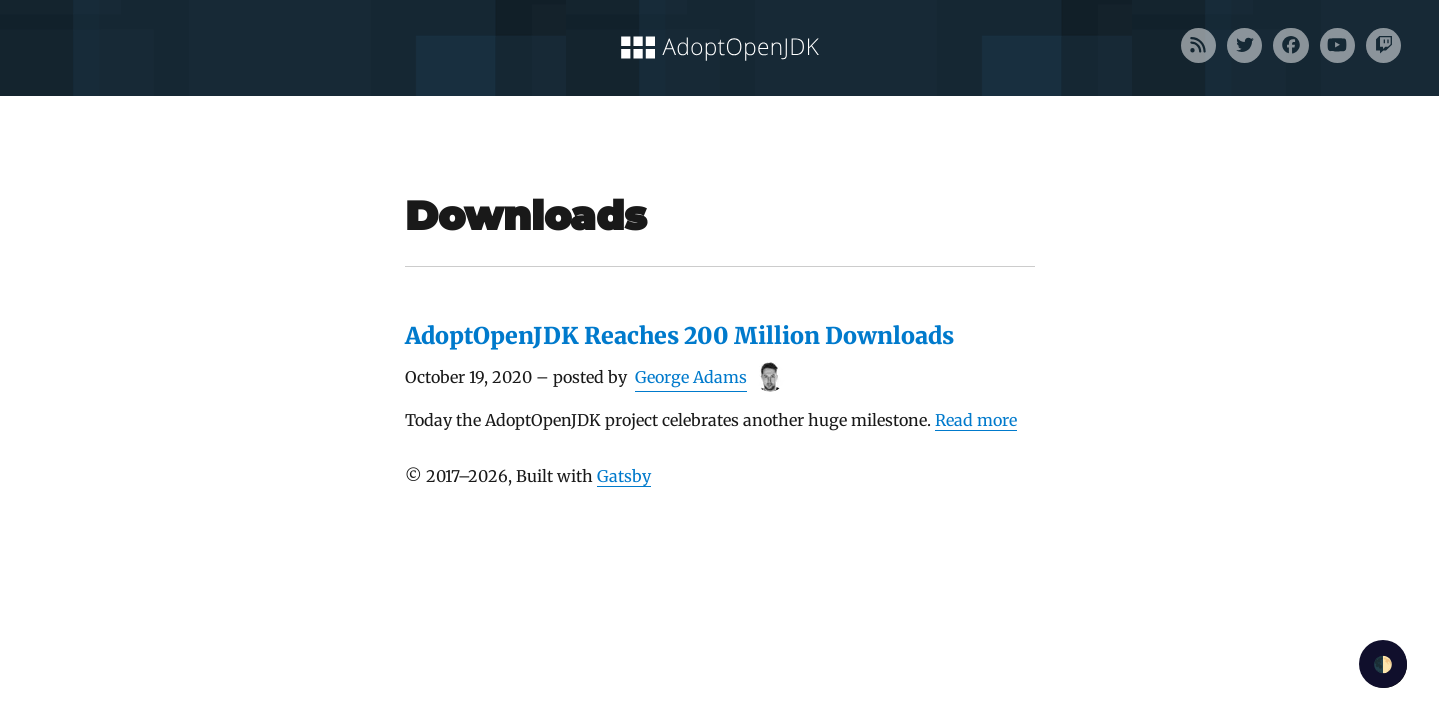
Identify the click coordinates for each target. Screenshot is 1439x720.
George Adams (691, 377)
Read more (976, 420)
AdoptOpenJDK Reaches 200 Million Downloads (679, 335)
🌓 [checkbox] (1383, 664)
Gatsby (624, 476)
